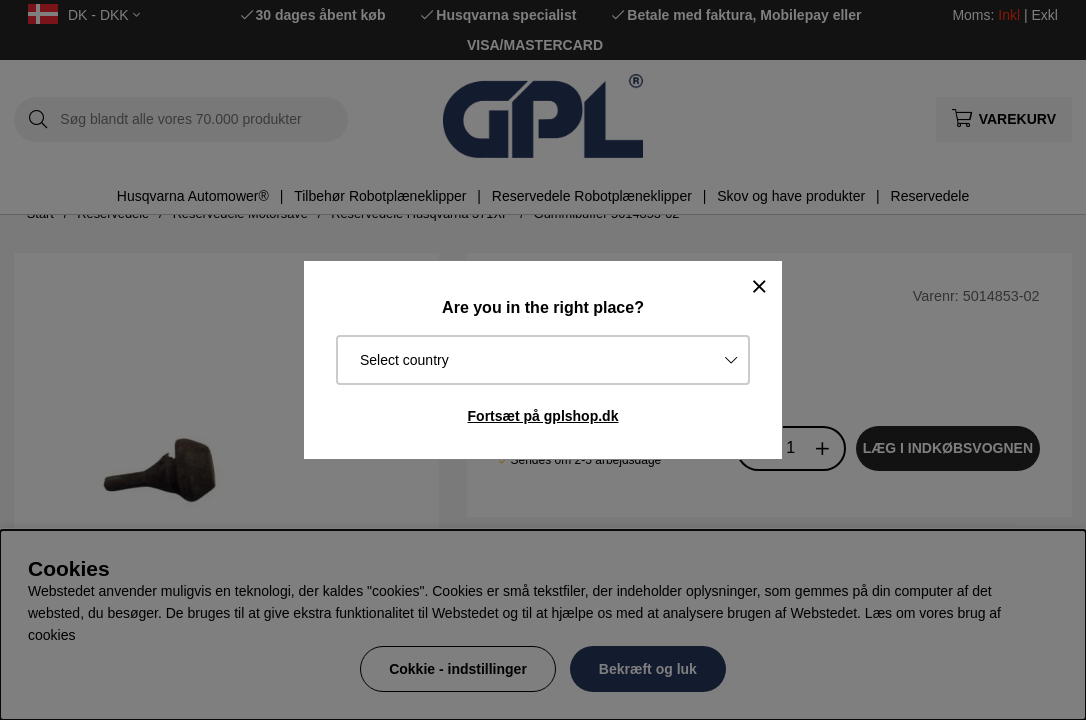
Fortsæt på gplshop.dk (543, 416)
